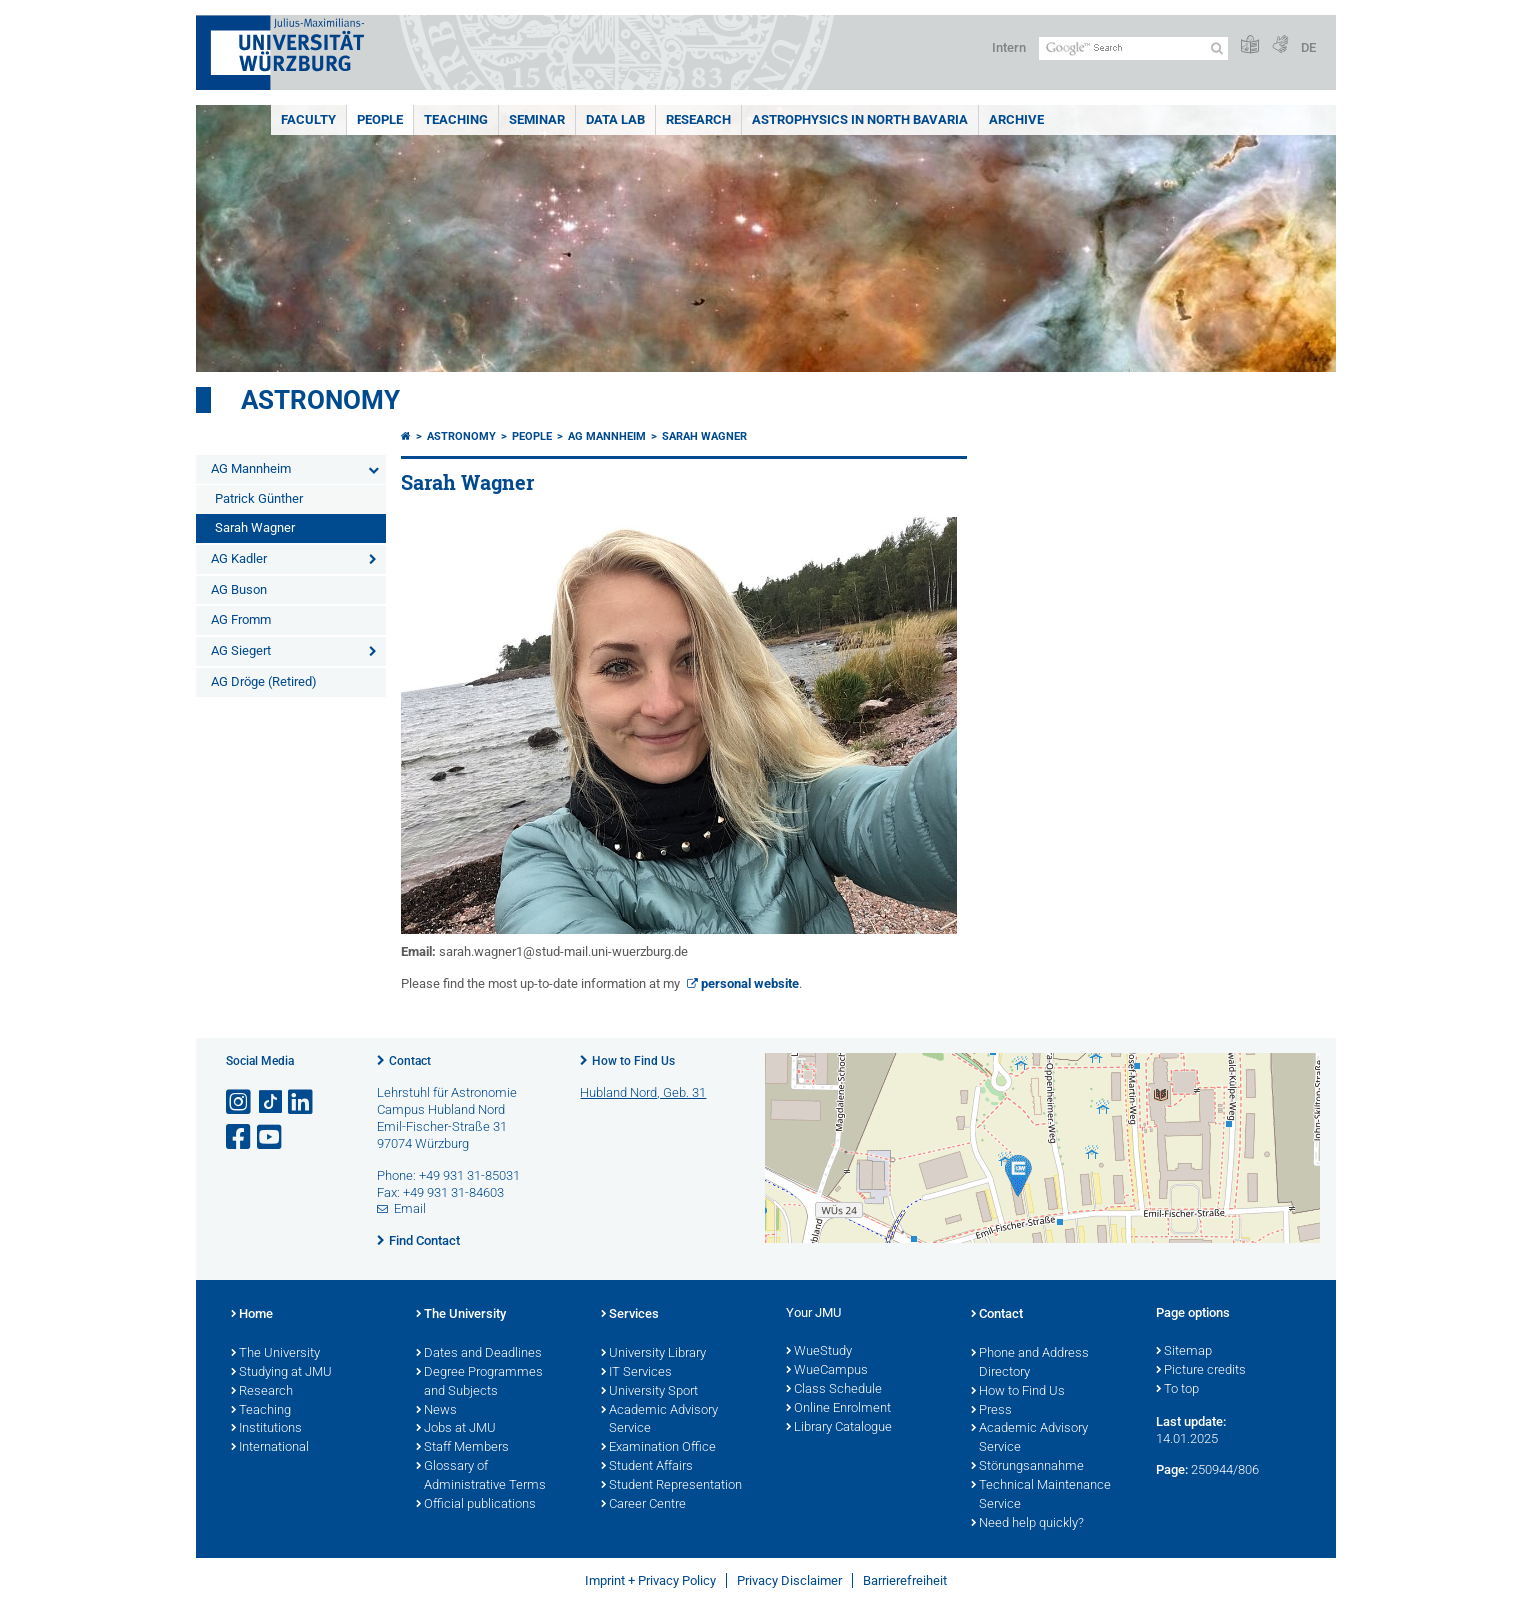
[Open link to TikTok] (271, 1102)
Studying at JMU (281, 1373)
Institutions (266, 1429)
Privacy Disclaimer (789, 1580)
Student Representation (671, 1486)
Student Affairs (647, 1467)
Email (410, 1208)
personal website (750, 983)
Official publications (476, 1505)
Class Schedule (834, 1390)
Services (630, 1315)
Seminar (537, 119)
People (380, 119)
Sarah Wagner (255, 527)
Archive (1016, 119)
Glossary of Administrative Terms (481, 1476)
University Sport (649, 1392)
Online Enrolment (838, 1409)
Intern (1009, 47)
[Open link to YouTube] (271, 1137)
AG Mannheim (251, 468)
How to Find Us (633, 1061)
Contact (410, 1061)
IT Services (636, 1373)
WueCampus (827, 1371)
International (270, 1448)
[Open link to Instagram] (240, 1102)
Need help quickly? (1027, 1524)
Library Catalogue (839, 1428)
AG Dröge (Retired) (264, 681)
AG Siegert (241, 650)
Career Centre (643, 1505)
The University (275, 1354)
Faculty (308, 119)
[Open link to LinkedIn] (302, 1102)
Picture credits (1201, 1371)
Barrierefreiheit (905, 1580)
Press (991, 1411)
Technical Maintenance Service (1041, 1495)
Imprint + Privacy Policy (650, 1580)
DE (1308, 47)
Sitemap (1184, 1352)
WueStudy (819, 1352)
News (436, 1411)
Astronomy (320, 400)
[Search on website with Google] (1133, 48)
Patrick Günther (259, 498)
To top (1177, 1390)
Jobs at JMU (456, 1429)
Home (252, 1315)
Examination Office (658, 1448)
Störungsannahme (1027, 1467)
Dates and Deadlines (479, 1354)
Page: (1172, 1469)
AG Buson (239, 589)
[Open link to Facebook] (240, 1137)
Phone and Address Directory (1030, 1363)
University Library (653, 1354)
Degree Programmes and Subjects (479, 1382)
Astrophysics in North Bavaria (860, 119)
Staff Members (462, 1448)
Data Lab (615, 119)
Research (698, 119)
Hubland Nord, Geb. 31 (643, 1092)
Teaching (456, 119)
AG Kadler (239, 558)
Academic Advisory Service (659, 1420)
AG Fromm (241, 619)
